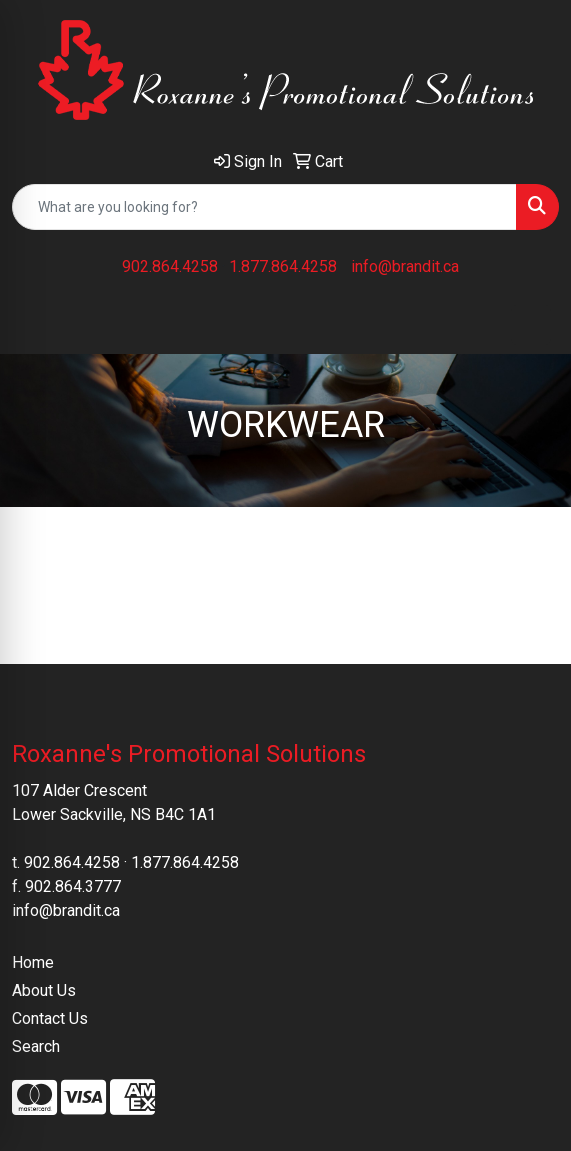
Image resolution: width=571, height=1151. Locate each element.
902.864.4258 (170, 266)
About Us (44, 990)
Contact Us (50, 1018)
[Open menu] (531, 325)
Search (36, 1046)
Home (33, 962)
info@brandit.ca (405, 266)
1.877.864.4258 (283, 266)
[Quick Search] (264, 207)
